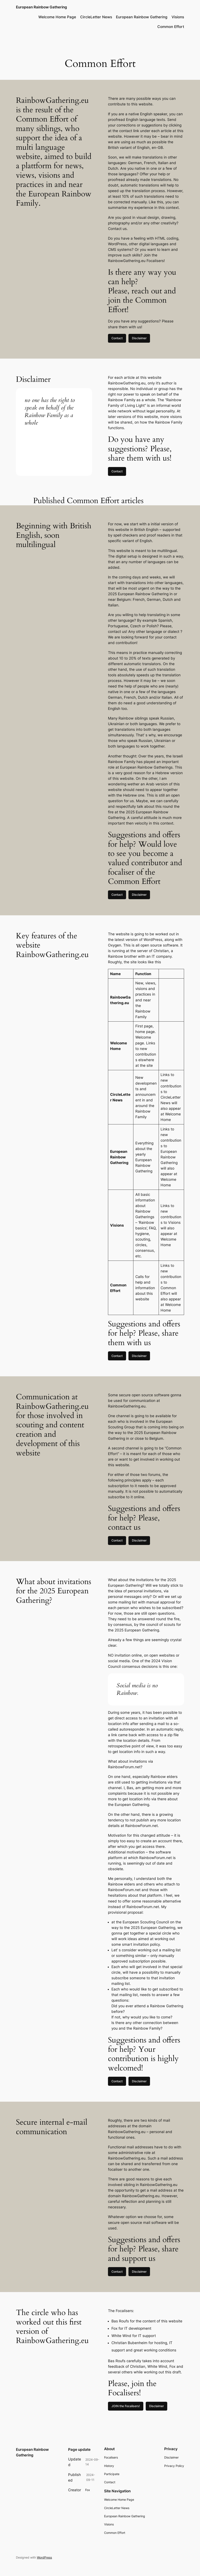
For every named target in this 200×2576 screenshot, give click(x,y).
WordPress (44, 2557)
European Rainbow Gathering (41, 7)
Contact (117, 338)
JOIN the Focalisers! (125, 2406)
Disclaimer (139, 338)
